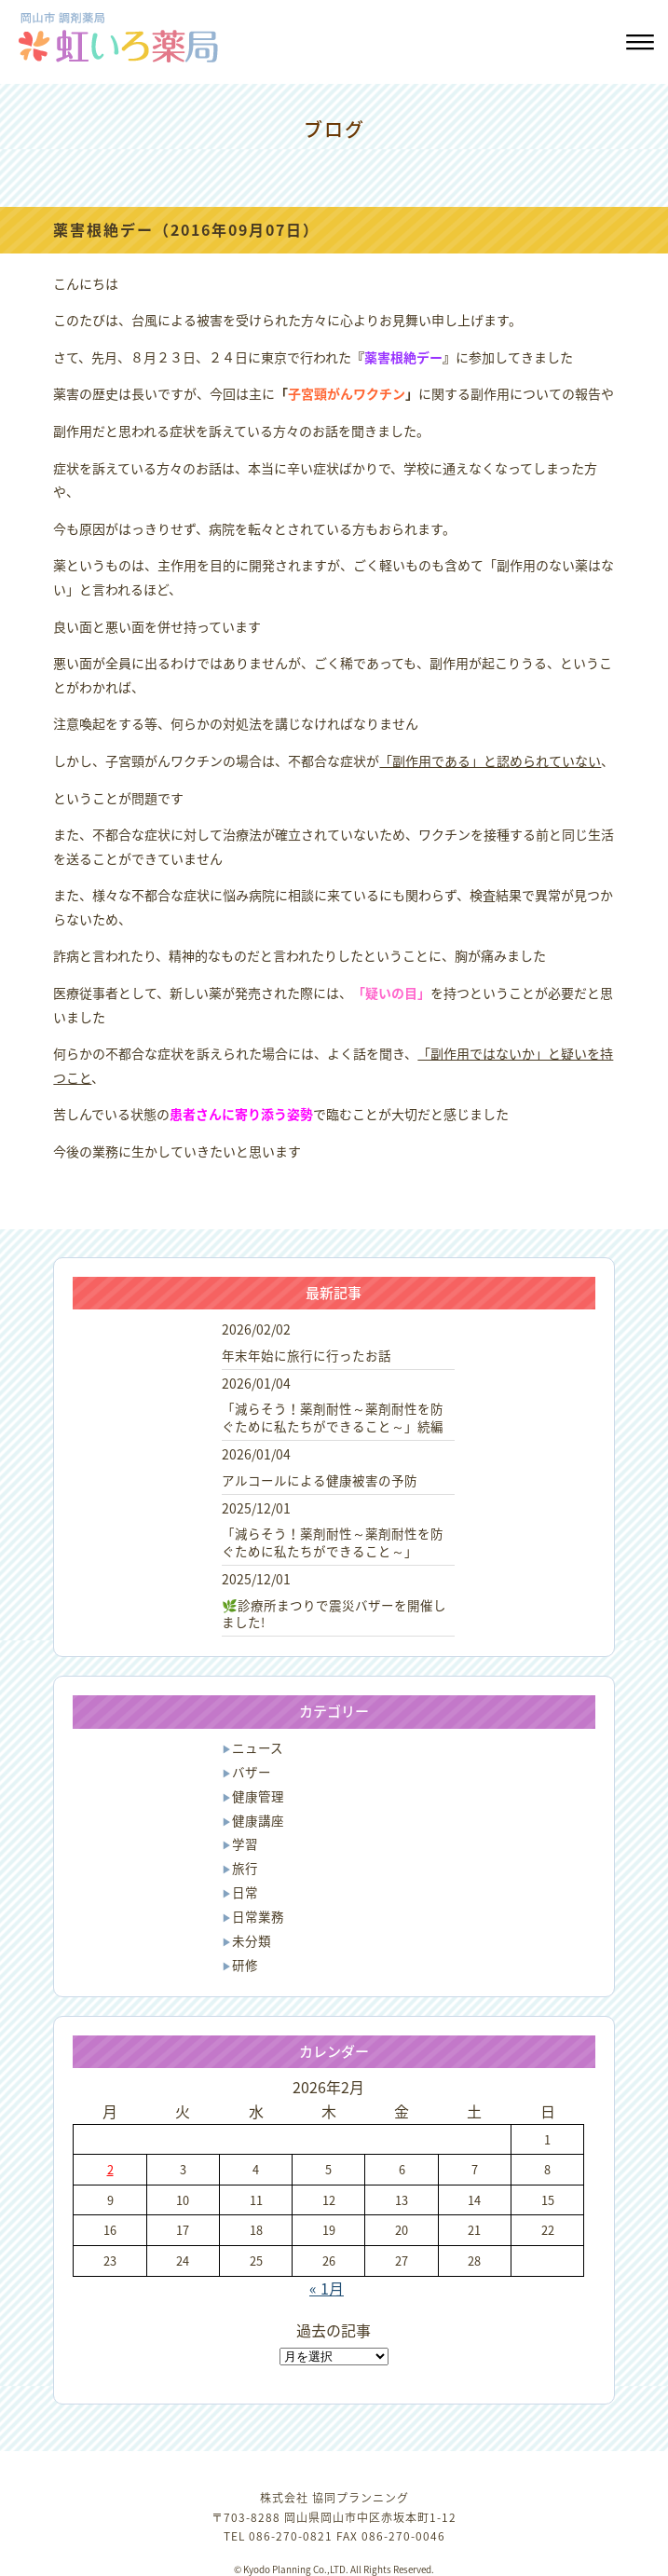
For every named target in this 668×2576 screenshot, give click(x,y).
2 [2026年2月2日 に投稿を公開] (110, 2169)
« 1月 (326, 2288)
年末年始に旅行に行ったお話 (306, 1355)
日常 (245, 1892)
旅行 (245, 1867)
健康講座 (258, 1820)
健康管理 (258, 1796)
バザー (251, 1771)
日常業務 (258, 1916)
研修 (245, 1964)
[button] (638, 44)
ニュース (257, 1747)
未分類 (251, 1940)
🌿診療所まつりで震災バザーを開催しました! (334, 1614)
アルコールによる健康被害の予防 (319, 1480)
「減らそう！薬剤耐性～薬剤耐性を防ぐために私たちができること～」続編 (332, 1417)
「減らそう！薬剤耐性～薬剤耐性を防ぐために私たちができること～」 (332, 1542)
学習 (245, 1843)
